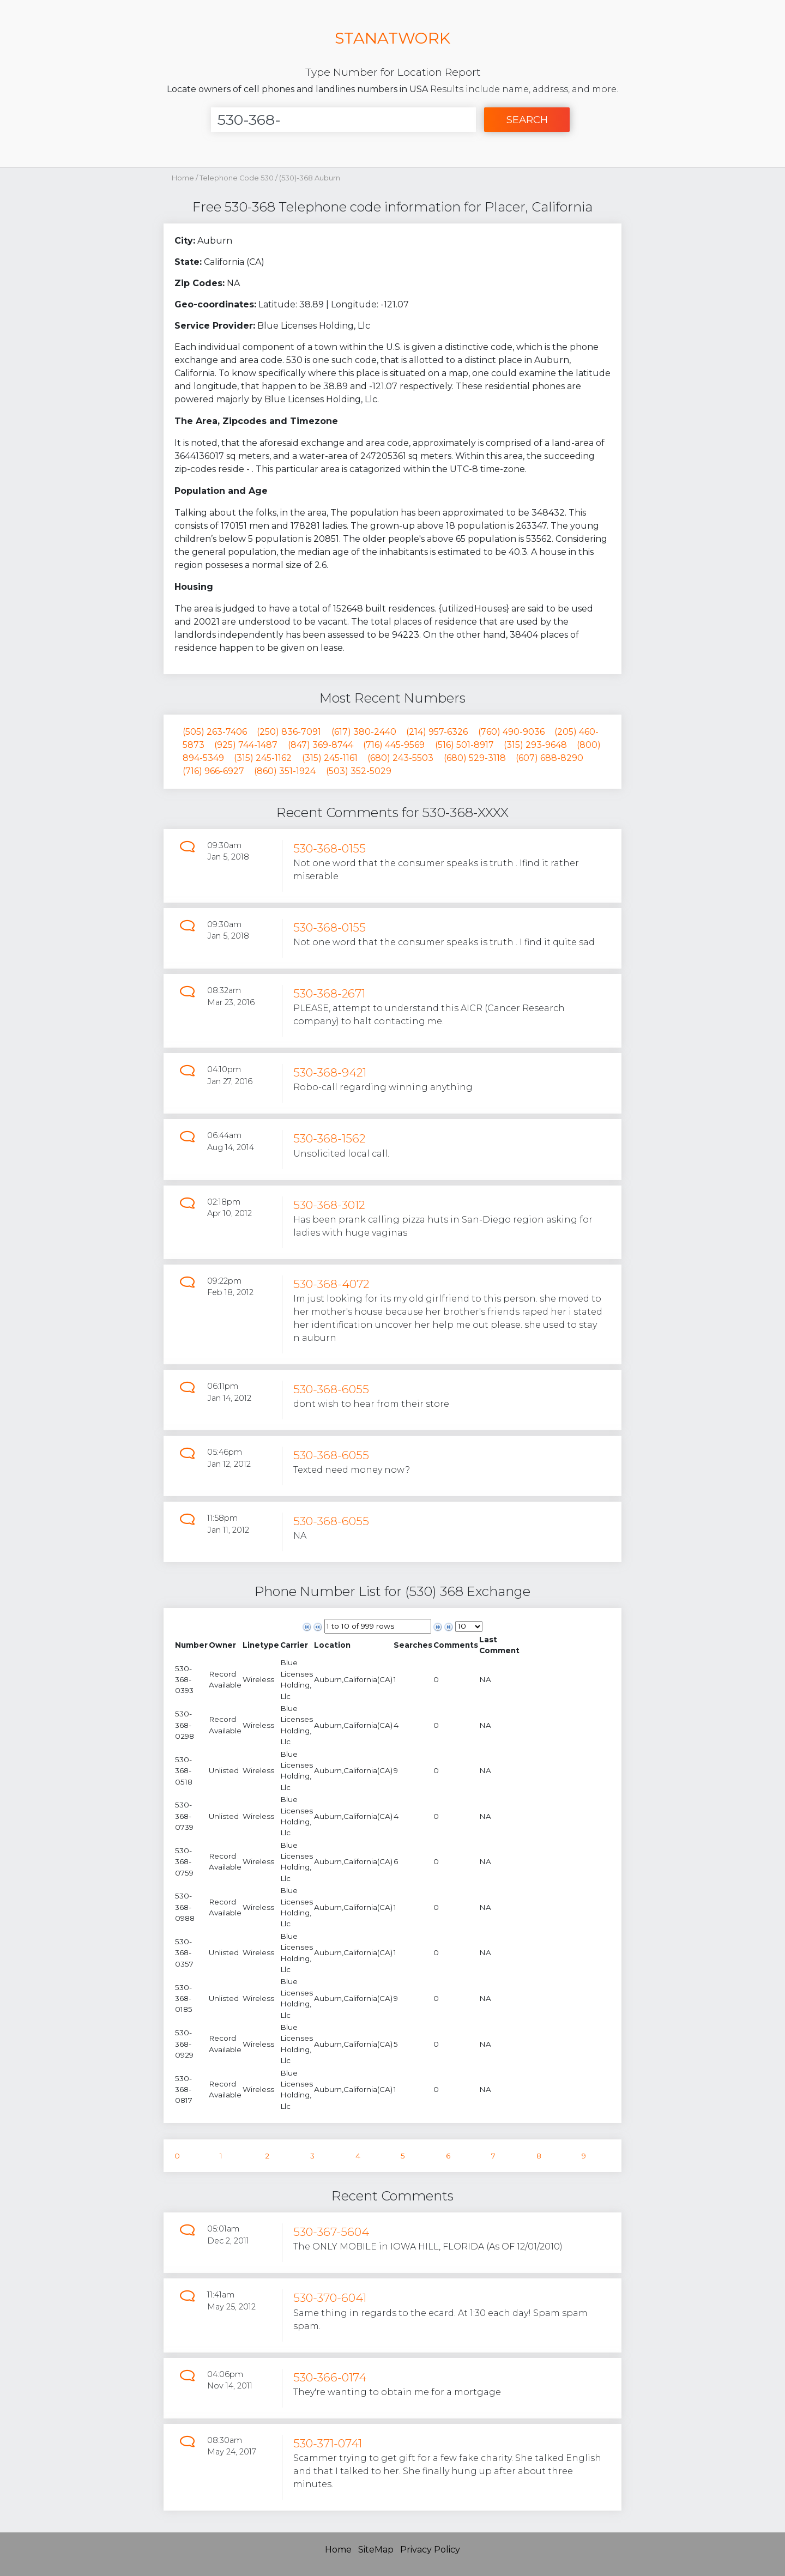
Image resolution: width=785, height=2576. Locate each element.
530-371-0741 (327, 2443)
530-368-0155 (329, 848)
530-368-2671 (329, 993)
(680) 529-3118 (475, 758)
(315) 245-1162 (263, 758)
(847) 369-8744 (320, 745)
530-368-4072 (331, 1284)
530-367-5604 (331, 2232)
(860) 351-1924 (285, 771)
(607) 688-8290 (549, 758)
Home (183, 178)
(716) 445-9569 (394, 745)
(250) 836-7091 (289, 732)
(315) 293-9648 (535, 745)
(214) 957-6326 (437, 732)
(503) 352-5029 (358, 771)
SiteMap (376, 2549)
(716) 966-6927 (213, 771)
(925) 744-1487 (245, 745)
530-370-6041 (329, 2298)
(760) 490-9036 (511, 732)
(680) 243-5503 (400, 758)
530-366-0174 (329, 2377)
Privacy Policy (430, 2549)
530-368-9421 (329, 1072)
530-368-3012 (329, 1205)
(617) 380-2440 (363, 732)
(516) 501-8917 (464, 745)
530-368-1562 (329, 1138)
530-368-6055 (331, 1389)
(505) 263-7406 (215, 732)
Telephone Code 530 (237, 178)
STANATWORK (392, 37)
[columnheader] (191, 1645)
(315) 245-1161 (330, 758)
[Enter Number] (343, 119)
